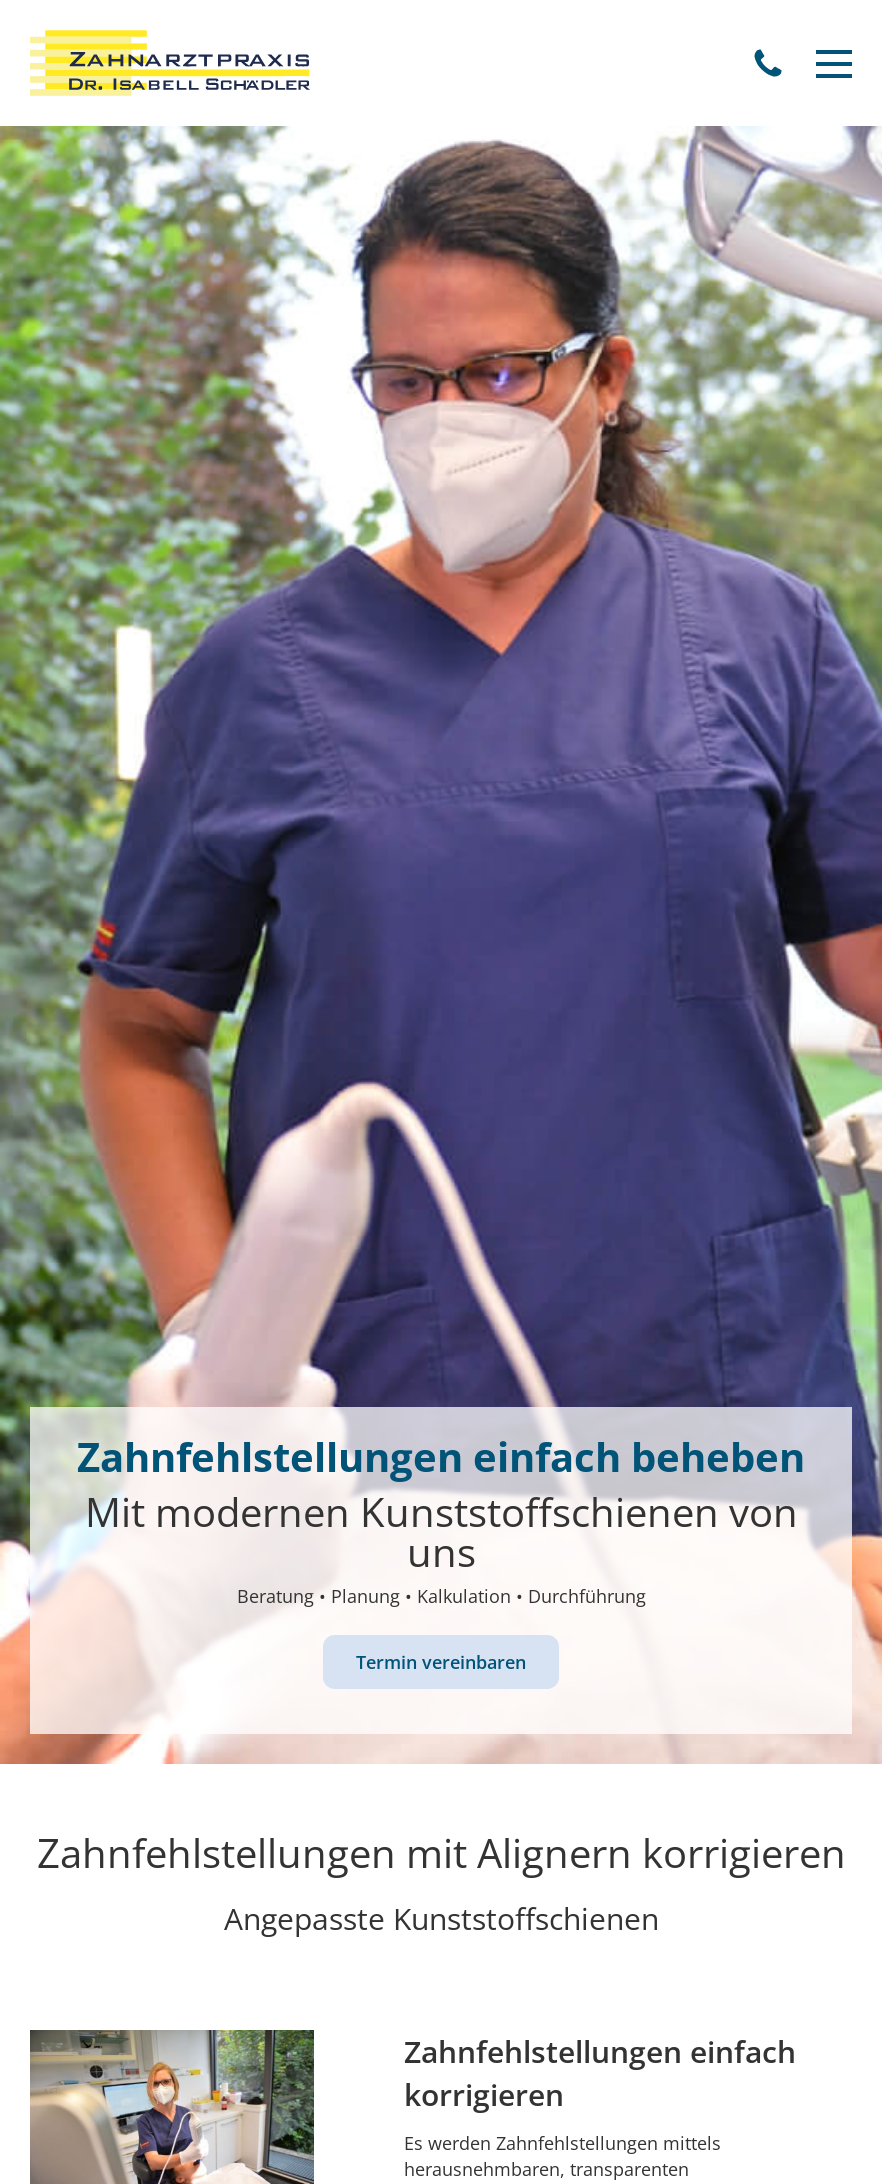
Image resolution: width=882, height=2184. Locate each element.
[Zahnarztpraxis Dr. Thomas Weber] (170, 63)
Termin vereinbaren (441, 1662)
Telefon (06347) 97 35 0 (768, 63)
